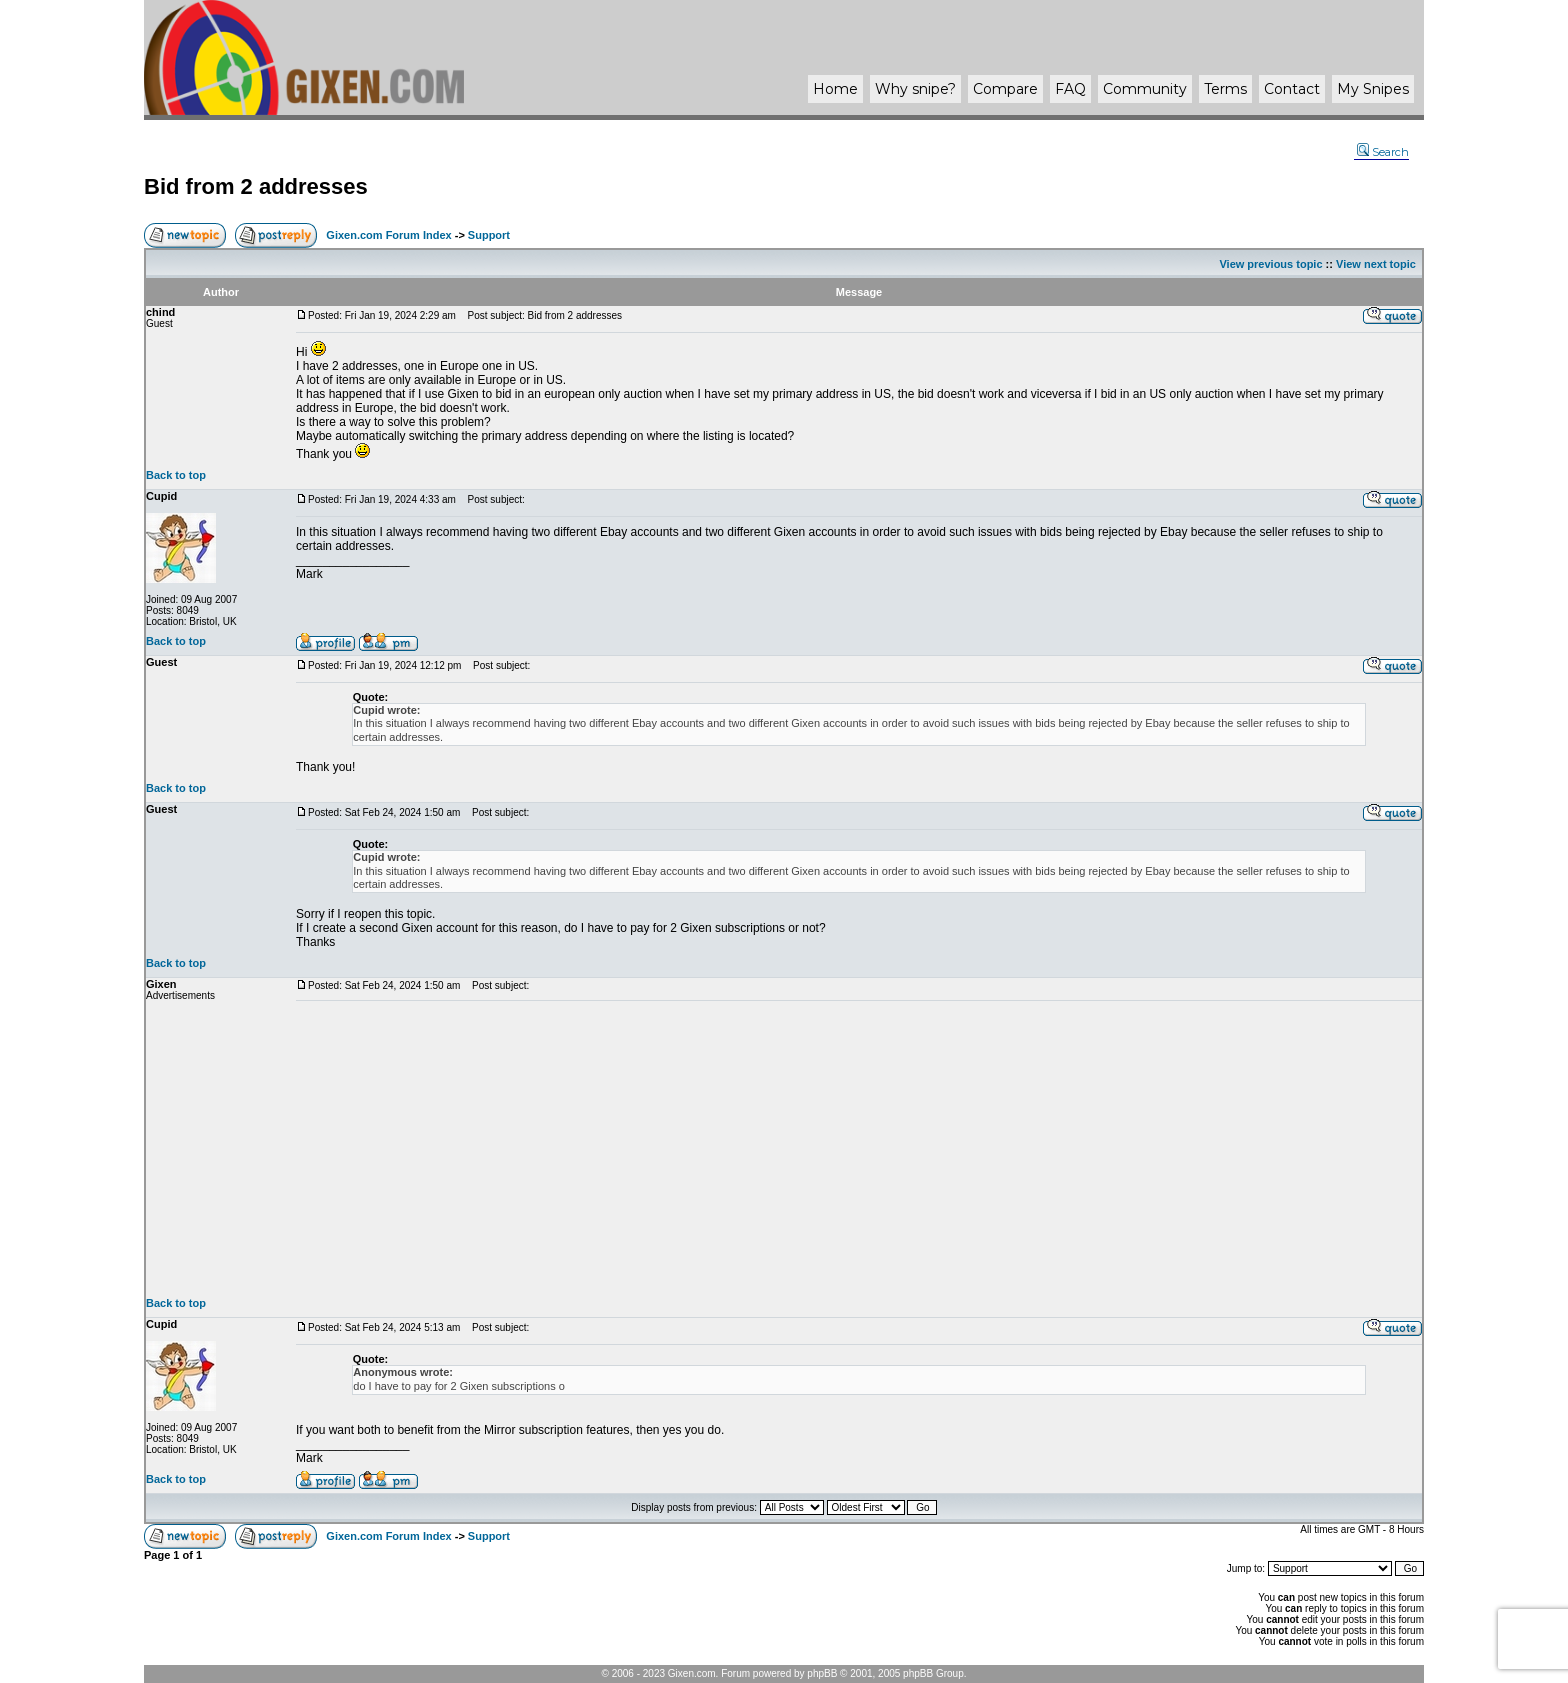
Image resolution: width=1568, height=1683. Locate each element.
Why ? (915, 89)
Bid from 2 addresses (256, 186)
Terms (1225, 89)
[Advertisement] (859, 1149)
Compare (1005, 89)
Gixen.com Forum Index (388, 235)
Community (1145, 89)
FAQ (1070, 89)
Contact (1292, 89)
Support (489, 235)
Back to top (176, 475)
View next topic (1376, 264)
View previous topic (1270, 264)
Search (1383, 152)
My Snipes (1373, 89)
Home (835, 89)
